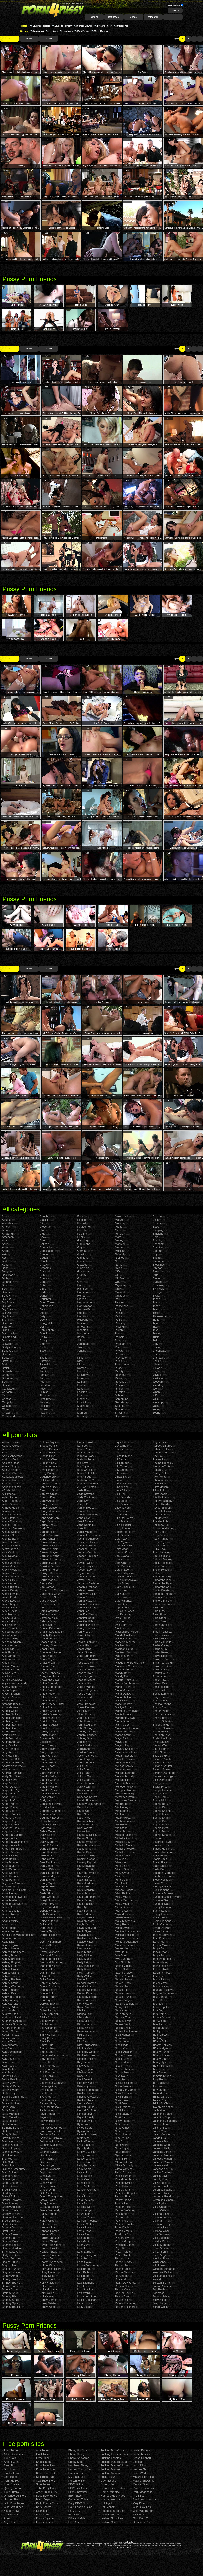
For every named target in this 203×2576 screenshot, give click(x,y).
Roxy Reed (159, 1545)
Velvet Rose (160, 2182)
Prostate (120, 1354)
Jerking (81, 1350)
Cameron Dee (48, 1487)
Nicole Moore (123, 2062)
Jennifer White (86, 1624)
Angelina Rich (10, 1838)
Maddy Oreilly (123, 1635)
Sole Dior (158, 1793)
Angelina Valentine (13, 1841)
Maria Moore (122, 1690)
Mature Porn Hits (143, 2476)
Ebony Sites (75, 2461)
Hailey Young (48, 2213)
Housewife (83, 1309)
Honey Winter (48, 2306)
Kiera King (83, 2027)
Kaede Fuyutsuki (87, 1800)
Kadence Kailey (87, 1797)
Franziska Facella (50, 2131)
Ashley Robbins (11, 1979)
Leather (82, 1385)
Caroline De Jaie (50, 1566)
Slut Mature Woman (145, 2499)
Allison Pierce (10, 1669)
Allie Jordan (9, 1659)
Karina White (85, 1841)
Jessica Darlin (86, 1662)
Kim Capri (83, 2041)
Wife (155, 1395)
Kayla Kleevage (87, 1927)
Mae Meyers (122, 1655)
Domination (47, 1330)
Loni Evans (122, 1555)
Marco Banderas (125, 1683)
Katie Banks (84, 1879)
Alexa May (8, 1566)
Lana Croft (83, 2179)
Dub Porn (10, 2469)
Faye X (44, 2117)
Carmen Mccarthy (51, 1559)
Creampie (46, 1268)
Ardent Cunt (11, 2461)
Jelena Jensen (86, 1590)
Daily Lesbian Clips (80, 2507)
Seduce (119, 1405)
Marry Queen (123, 1724)
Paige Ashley (123, 2172)
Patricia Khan (123, 2189)
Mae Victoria (122, 1659)
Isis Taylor (83, 1466)
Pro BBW (138, 2495)
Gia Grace (46, 2155)
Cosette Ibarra (48, 1807)
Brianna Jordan (11, 2248)
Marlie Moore (123, 1714)
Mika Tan (120, 1859)
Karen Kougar (85, 1824)
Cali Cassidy (47, 1480)
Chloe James (48, 1697)
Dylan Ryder (47, 2010)
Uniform (157, 1354)
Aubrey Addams (12, 2007)
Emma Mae (47, 2048)
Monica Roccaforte (126, 1931)
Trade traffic (128, 2542)
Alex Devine (9, 1555)
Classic (44, 1219)
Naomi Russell (124, 1976)
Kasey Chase (85, 1855)
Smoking (158, 1233)
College (44, 1244)
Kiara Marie (84, 2017)
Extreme (45, 1361)
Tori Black (159, 2082)
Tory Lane (53, 31)
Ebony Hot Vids (77, 2450)
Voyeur (157, 1374)
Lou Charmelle (124, 1576)
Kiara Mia (83, 2020)
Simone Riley (161, 1762)
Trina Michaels (162, 2093)
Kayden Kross (86, 1921)
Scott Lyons (160, 1676)
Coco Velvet (47, 1797)
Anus (5, 1247)
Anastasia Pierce (12, 1766)
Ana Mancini (9, 1755)
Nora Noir (121, 2144)
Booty (5, 1357)
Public (118, 1361)
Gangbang (83, 1244)
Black (5, 1330)
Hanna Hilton (48, 2227)
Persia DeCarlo (124, 2210)
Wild (155, 1399)
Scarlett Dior (160, 1669)
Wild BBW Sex (142, 2507)
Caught (6, 1402)
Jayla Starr (84, 1573)
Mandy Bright (123, 1673)
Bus (4, 1381)
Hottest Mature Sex (112, 2510)
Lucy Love (121, 1597)
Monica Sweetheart (127, 1938)
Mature (119, 1219)
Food (80, 1216)
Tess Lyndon (160, 2024)
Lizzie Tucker (123, 1524)
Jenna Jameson (87, 1604)
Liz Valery (121, 1511)
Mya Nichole (122, 1962)
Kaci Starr (83, 1793)
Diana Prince (47, 1972)
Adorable (7, 1223)
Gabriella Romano (51, 2141)
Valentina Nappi (162, 2117)
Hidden (81, 1299)
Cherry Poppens (50, 1673)
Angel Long (9, 1797)
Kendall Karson (86, 1983)
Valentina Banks (163, 2113)
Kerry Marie (84, 2003)
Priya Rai (120, 2248)
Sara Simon (160, 1614)
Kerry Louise (85, 2000)
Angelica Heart (11, 1831)
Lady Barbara (85, 2165)
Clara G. (45, 1769)
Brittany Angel (10, 2293)
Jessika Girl (84, 1697)
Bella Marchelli (11, 2113)
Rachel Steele (123, 2268)
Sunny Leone (161, 1914)
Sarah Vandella (162, 1642)
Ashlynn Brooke (11, 1996)
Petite (118, 1319)
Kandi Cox (83, 1810)
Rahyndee (121, 2275)
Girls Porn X (140, 2518)
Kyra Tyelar (84, 2148)
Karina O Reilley (87, 1834)
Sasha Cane (160, 1645)
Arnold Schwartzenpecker (18, 1934)
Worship (158, 1402)
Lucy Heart (121, 1590)
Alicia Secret (9, 1635)
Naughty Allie (123, 2014)
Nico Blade (121, 2045)
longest (133, 17)
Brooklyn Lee (48, 1462)
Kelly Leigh (84, 1962)
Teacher (157, 1302)
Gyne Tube (43, 2458)
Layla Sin (83, 2234)
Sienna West (160, 1745)
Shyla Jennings (162, 1738)
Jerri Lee (82, 1638)
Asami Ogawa (10, 1945)
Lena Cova (84, 2262)
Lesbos (137, 2461)
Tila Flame (159, 2069)
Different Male (77, 2518)
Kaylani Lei (38, 31)
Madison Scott (124, 1652)
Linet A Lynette (124, 1490)
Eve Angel (46, 2096)
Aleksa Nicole (10, 1531)
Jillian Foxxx (84, 1714)
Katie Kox (83, 1886)
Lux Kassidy (122, 1614)
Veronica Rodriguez (165, 2196)
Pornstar (120, 1337)
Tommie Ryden (162, 2076)
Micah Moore (123, 1831)
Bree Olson (9, 2224)
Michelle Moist (124, 1845)
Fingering (45, 1395)
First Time (46, 1399)
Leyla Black (122, 1445)
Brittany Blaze (10, 2296)
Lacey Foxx (84, 2155)
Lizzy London (123, 1528)
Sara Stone (159, 1617)
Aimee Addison (11, 1507)
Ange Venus (9, 1783)
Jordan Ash (84, 1748)
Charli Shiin (47, 1648)
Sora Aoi (158, 1838)
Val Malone (159, 2110)
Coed (43, 1240)
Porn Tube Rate (45, 2465)
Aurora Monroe (11, 2027)
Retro (118, 1378)
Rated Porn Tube (46, 2473)
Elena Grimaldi (49, 2014)
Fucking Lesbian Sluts (114, 2454)
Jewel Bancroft (86, 1704)
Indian (81, 1323)
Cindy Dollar (47, 1748)
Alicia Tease (9, 1638)
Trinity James (161, 2096)
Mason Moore (123, 1731)
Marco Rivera (123, 1686)
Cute (43, 1285)
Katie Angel (84, 1876)
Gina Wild (46, 2182)
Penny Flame (123, 2200)
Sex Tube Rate (45, 2476)
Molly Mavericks (125, 1921)
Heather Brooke (49, 2248)
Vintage (157, 1368)
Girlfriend (83, 1257)
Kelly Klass (84, 1958)
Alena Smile (9, 1542)
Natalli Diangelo (124, 2003)
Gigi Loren (46, 2172)
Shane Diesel (161, 1707)
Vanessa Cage (162, 2144)
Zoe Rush (159, 2289)
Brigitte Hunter (11, 2268)
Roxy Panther (161, 1538)
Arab (5, 1250)
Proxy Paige (122, 2251)
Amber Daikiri (10, 1714)
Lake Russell (85, 2175)
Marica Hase (122, 1700)
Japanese (83, 1343)
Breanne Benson (12, 2217)
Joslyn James (85, 1755)
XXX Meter (139, 2514)
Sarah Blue (159, 1621)
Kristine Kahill (85, 2100)
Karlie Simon (85, 1848)
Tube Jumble (12, 2492)
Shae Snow (160, 1700)
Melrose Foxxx (124, 1786)
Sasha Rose (160, 1652)
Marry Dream (123, 1721)
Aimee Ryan (9, 1511)
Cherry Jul (46, 1669)
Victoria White (161, 2231)
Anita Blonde (10, 1862)
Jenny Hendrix (86, 1628)
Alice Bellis (8, 1621)
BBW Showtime (78, 2492)
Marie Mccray (123, 1704)
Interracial (83, 1333)
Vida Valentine (161, 2237)
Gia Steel (45, 2162)
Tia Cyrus (158, 2031)
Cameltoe (8, 1388)
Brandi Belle (9, 2196)
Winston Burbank (163, 2268)
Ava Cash (8, 2048)
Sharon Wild (160, 1710)
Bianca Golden (11, 2144)
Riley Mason (160, 1487)
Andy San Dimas (12, 1776)
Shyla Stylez (160, 1741)
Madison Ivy (122, 1645)
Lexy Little (83, 2306)
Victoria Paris (161, 2220)
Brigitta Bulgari (11, 2262)
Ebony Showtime (78, 2458)
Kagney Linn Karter (89, 1803)
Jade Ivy (82, 1500)
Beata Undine (10, 2103)
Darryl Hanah (48, 1900)
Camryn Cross (48, 1493)
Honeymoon (84, 1306)
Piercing (120, 1323)
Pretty (118, 1347)
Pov (117, 1340)
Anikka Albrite (10, 1852)
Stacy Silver (160, 1862)
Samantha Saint (162, 1586)
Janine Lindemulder (89, 1535)
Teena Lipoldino (162, 2007)
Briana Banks (10, 2234)
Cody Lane (46, 1800)
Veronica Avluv (162, 2186)
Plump (119, 1330)
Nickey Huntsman (126, 2031)
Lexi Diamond (85, 2282)
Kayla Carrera (85, 1924)
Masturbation (123, 1216)
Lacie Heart (84, 2162)
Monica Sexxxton (125, 1934)
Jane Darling (85, 1524)
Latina (81, 1381)
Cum (43, 1275)
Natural (119, 1254)
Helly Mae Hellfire (50, 2268)
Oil (116, 1275)
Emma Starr (47, 2051)
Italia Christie (85, 1469)
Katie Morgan (85, 1890)
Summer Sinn (161, 1900)
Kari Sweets (84, 1828)
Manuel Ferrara (124, 1679)
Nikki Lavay (122, 2113)
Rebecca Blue (161, 1449)
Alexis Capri (9, 1590)
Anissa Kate (9, 1855)
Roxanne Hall (161, 1524)
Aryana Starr (10, 1938)
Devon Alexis (48, 1945)
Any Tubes (42, 2450)
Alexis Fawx (9, 1593)
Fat (42, 1378)
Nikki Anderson (124, 2093)
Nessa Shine (123, 2027)
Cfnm (5, 1409)
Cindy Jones (47, 1755)
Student (157, 1278)
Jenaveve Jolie (86, 1593)
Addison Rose (10, 1462)
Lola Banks (122, 1535)
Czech (43, 1288)
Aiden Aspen (10, 1500)
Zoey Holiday (161, 2296)
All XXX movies (13, 2454)
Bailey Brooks (10, 2079)
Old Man (120, 1278)
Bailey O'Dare (10, 2086)
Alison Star (8, 1648)
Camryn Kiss (47, 1497)
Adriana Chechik (12, 1473)
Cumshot (45, 1278)
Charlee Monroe (50, 1638)
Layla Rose (84, 2231)
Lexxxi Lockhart (87, 2299)
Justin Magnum (86, 1783)
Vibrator (157, 1364)
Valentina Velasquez (165, 2120)
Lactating (83, 1371)
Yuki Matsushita (162, 2275)
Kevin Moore (85, 2007)
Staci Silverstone (163, 1852)
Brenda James (11, 2227)
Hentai (81, 1295)
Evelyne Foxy (48, 2103)
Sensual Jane (161, 1686)
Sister (156, 1219)
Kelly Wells (84, 1976)
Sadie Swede (161, 1569)
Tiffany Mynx (160, 2048)
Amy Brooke (9, 1745)
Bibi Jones (8, 2155)
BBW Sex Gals (77, 2488)
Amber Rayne (10, 1724)
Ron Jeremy (160, 1518)
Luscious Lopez (124, 1611)
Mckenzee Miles (125, 1752)
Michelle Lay (122, 1841)
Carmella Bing (48, 1545)
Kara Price (83, 1817)
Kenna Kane (85, 1993)
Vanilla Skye (160, 2175)
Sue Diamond (161, 1890)
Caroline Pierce (49, 1569)
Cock (43, 1237)
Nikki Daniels (123, 2103)
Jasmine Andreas (88, 1538)
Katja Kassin (85, 1903)
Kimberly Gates (86, 2051)
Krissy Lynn (84, 2086)
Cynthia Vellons (49, 1824)
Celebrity (7, 1405)
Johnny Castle (86, 1731)
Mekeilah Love (124, 1759)
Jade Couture (85, 1497)
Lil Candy (121, 1459)
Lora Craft (121, 1562)
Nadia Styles (122, 1969)
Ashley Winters (11, 1986)
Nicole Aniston (124, 2051)
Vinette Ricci (160, 2241)
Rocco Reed (160, 1504)
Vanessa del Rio (163, 2169)
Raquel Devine (124, 2293)
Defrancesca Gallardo (53, 1917)
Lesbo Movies (141, 2454)
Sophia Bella (160, 1803)
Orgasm (120, 1285)
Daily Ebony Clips (47, 2503)
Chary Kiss (46, 1655)
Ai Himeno (8, 1493)
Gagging (82, 1240)
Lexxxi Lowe (85, 2303)
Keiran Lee (84, 1945)
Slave (156, 1226)
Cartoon (7, 1392)
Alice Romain (10, 1628)
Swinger (158, 1292)
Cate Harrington (49, 1611)
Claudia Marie (48, 1786)
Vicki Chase (160, 2206)
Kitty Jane (83, 2065)
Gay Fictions (108, 2480)
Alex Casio (8, 1552)
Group (81, 1278)
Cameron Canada (51, 1483)
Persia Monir (122, 2213)
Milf (117, 1230)
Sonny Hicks (160, 1800)
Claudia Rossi (48, 1790)
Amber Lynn (9, 1721)
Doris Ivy (45, 2000)
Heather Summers (51, 2255)
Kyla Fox (82, 2124)
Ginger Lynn (47, 2189)
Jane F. (81, 1528)
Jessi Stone (84, 1652)
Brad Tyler (8, 2193)
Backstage (8, 1275)
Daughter (45, 1299)
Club (42, 1233)
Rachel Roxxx (123, 2262)
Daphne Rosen (49, 1886)
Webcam (158, 1381)
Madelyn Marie (124, 1638)
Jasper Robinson (87, 1555)
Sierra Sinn (159, 1748)
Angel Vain (8, 1810)
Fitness (44, 1409)
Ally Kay (7, 1676)
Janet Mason (85, 1531)
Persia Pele (122, 2217)
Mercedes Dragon (126, 1793)
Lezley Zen (122, 1449)
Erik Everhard (48, 2072)
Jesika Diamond (87, 1642)
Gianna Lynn (47, 2165)
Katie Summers (86, 1896)
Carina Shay (47, 1524)
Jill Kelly (82, 1710)
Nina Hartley (122, 2124)
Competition (47, 1247)
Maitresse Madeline (127, 1666)
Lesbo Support (142, 2458)
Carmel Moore (48, 1542)
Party (118, 1309)
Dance (44, 1295)
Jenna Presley (86, 1607)
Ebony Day (43, 2514)
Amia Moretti (10, 1738)
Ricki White (159, 1476)
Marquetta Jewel (125, 1717)
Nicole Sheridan (125, 2069)
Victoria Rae (160, 2227)
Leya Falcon (122, 1442)
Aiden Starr (9, 1504)
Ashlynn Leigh (10, 2000)
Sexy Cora (159, 1697)
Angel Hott (8, 1793)
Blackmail (8, 1333)
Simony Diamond (163, 1772)
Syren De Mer (161, 1927)
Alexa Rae (8, 1573)
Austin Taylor (10, 2041)
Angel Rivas (9, 1807)
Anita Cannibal (11, 1869)
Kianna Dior (84, 2014)
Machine (82, 1405)
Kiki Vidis (83, 2038)
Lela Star (82, 2258)
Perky (118, 1316)
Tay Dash (158, 1976)
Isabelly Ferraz (86, 1459)
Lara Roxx (83, 2196)
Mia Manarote (123, 1821)
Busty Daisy (47, 1473)
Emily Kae (46, 2041)
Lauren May (84, 2217)
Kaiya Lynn (84, 1807)
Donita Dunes (48, 1986)
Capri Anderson (49, 1518)
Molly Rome (122, 1924)
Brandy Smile (10, 2210)
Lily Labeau (122, 1469)
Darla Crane (47, 1896)
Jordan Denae (86, 1752)
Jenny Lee (83, 1631)
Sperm (157, 1250)
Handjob (82, 1288)
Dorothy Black (48, 2003)
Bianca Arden (10, 2141)
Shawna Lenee (162, 1714)
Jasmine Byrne (86, 1545)
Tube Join (10, 2458)
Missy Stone (122, 1907)
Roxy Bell (158, 1531)
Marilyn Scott (123, 1707)
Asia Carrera (10, 2003)
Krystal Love (85, 2113)
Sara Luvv (159, 1611)
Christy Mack (48, 1735)
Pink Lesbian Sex (143, 2488)
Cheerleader (9, 1416)
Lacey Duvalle (86, 2151)
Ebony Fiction (44, 2522)
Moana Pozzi (123, 1917)
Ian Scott (82, 1445)
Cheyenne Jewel (50, 1679)
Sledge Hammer (163, 1790)
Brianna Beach (11, 2241)
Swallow (158, 1285)
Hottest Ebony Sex (79, 2469)
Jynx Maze (84, 1786)
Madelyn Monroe (125, 1642)
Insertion (82, 1330)
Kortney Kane (85, 2082)
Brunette (7, 1371)
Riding (119, 1385)
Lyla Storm (121, 1624)
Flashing (45, 1412)
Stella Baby (160, 1869)
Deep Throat (47, 1302)
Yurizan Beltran (162, 2282)
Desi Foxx (46, 1938)
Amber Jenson (11, 1717)
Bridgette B (9, 2255)
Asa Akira (8, 1941)
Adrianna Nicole (12, 1487)
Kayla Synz (84, 1931)
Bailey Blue (9, 2076)
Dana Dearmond (50, 1848)
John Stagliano (86, 1724)
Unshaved (159, 1357)
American (8, 1237)
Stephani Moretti (163, 1872)
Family (44, 1371)
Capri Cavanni (48, 1521)
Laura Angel (84, 2210)
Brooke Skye (47, 1456)
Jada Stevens (85, 1493)
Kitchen (82, 1364)
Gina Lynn (46, 2175)
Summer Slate (161, 1903)
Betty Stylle (9, 2134)
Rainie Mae (122, 2279)
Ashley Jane (9, 1976)
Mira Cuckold (123, 1883)
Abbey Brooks (10, 1449)
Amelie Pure (9, 1731)
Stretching (159, 1271)
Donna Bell (46, 1989)
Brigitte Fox (9, 2265)
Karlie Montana (86, 1845)
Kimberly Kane (86, 2055)
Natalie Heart (123, 1993)
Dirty (42, 1316)
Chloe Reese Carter (52, 1704)
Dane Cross (47, 1859)
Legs (80, 1388)
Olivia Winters (123, 2169)
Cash (5, 1395)
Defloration (46, 1306)
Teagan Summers (163, 1993)
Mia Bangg (121, 1803)
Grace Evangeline (51, 2196)
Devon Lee (46, 1948)
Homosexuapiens (111, 2499)
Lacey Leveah (86, 2158)
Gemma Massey (50, 2144)
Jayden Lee (84, 1569)
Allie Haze (8, 1652)
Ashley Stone (10, 1983)
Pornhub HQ (11, 2480)
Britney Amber (10, 2275)
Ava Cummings (11, 2051)
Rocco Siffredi (161, 1507)
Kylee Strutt (84, 2127)
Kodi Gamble (85, 2079)
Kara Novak (84, 1814)
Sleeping (158, 1230)
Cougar (44, 1257)
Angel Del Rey (11, 1790)
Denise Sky (47, 1931)
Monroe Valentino (126, 1948)
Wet (155, 1388)
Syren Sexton (161, 1931)
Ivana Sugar (84, 1476)
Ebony (43, 1340)
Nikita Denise (123, 2086)
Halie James (47, 2224)
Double (44, 1333)
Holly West (46, 2296)
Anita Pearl (9, 1879)
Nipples (119, 1257)
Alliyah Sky (9, 1673)
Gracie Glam (47, 2200)
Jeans (81, 1347)
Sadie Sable (160, 1566)
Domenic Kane (49, 1983)
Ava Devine (9, 2058)
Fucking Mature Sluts (114, 2461)
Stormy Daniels (162, 1886)
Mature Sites (140, 2484)
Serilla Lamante (162, 1693)
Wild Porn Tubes (14, 2503)
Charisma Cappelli (51, 1631)
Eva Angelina (48, 2086)
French (81, 1230)
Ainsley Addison (12, 1514)
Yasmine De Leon (164, 2272)
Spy (155, 1254)
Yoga (156, 1409)
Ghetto (81, 1254)
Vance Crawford (162, 2134)
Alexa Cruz (9, 1559)
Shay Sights (160, 1717)
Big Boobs (8, 1302)
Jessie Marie (85, 1686)
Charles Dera (48, 1642)
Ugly (155, 1343)
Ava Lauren (9, 2062)
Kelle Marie (84, 1952)
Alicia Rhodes (10, 1631)
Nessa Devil (122, 2024)
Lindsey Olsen (124, 1483)
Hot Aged (106, 2503)
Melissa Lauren (124, 1772)
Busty (5, 1385)
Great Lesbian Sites (113, 2488)
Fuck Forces (11, 2450)
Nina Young (122, 2138)
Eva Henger (47, 2089)
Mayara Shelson (125, 1748)
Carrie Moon (47, 1580)
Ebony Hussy (76, 2454)
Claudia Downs (49, 1783)
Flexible (44, 1416)
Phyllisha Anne (124, 2234)
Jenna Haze (84, 1600)
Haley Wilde (47, 2220)
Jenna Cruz (84, 1597)
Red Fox (158, 1456)
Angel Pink (8, 1803)
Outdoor (120, 1295)
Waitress (158, 1378)
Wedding (158, 1385)
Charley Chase (49, 1645)
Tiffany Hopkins (162, 2045)
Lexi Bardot (84, 2268)
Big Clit (6, 1306)
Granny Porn (108, 2484)
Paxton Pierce (123, 2196)
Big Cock (7, 1309)
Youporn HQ (11, 2510)
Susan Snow (160, 1917)
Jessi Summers (86, 1655)
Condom (45, 1254)
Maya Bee (121, 1741)
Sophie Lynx (160, 1828)
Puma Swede (123, 2255)
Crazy (43, 1264)
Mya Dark (121, 1952)
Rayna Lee (159, 1442)
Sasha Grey (160, 1648)
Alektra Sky (9, 1538)
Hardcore (83, 1292)
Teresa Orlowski (162, 2017)
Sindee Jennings (163, 1776)
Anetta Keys (9, 1779)
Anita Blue (8, 1865)
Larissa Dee (84, 2206)
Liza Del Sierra (124, 1518)
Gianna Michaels (50, 2169)
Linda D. (120, 1480)
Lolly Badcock (123, 1545)
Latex (80, 1378)
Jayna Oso (84, 1580)
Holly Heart (46, 2286)
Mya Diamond (123, 1955)
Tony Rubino (160, 2079)
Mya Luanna (122, 1958)
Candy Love (47, 1504)
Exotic (43, 1357)
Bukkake (7, 1378)
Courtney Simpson (51, 1814)
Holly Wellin (47, 2293)
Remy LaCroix (161, 1466)
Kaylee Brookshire (88, 1938)
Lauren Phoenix (87, 2220)
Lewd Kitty (139, 2465)
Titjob (156, 1323)
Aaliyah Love (10, 1442)
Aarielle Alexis (10, 1445)
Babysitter (8, 1271)
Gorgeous (83, 1271)
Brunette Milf (122, 26)
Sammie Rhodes (163, 1593)
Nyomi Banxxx (124, 2155)
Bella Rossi (9, 2120)
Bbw (4, 1285)
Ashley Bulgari (11, 1962)
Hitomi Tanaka (48, 2279)
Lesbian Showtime (112, 2518)
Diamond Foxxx (49, 1958)
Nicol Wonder (123, 2048)
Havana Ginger (49, 2241)
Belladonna (9, 2124)
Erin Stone (46, 2079)
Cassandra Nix (49, 1597)
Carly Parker (47, 1538)
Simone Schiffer (162, 1766)
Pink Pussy (122, 2237)
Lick (79, 1395)
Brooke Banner (49, 1449)
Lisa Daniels (122, 1497)
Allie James (9, 1655)
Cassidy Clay (48, 1600)
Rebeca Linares (162, 1445)
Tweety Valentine (163, 2107)
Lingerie (82, 1399)
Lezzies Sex (140, 2469)
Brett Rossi (9, 2231)
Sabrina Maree (162, 1559)
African (6, 1226)
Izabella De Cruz (87, 1480)
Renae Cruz (160, 1469)
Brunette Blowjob (84, 26)
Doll (42, 1326)
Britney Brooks (11, 2279)
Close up (45, 1226)
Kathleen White (86, 1872)
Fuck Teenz (108, 2476)
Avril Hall (7, 2069)
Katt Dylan (83, 1907)
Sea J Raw (159, 1679)
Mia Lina (120, 1814)
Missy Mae (121, 1896)
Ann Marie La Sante (14, 1890)
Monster (120, 1244)
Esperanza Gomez (51, 2082)
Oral (117, 1281)
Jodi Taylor (84, 1717)
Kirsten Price (85, 2058)
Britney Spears (11, 2282)
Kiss (80, 1361)
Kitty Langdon (85, 2069)
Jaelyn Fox (84, 1504)
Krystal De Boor (87, 2110)
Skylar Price (160, 1786)
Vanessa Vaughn (163, 2158)
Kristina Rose (85, 2093)
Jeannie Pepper (87, 1586)
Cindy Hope (47, 1752)
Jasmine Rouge (87, 1549)
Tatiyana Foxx (161, 1972)
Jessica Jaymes (87, 1669)
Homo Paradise (110, 2492)
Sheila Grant (160, 1731)
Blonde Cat (9, 2175)
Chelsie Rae (47, 1666)
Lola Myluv (121, 1542)
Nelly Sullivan (123, 2020)
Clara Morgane (49, 1772)
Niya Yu (119, 2141)
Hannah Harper (49, 2231)
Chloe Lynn (47, 1700)
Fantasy (44, 1374)
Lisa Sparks (122, 1504)
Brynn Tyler (47, 1469)
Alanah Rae (9, 1524)
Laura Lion (83, 2213)
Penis (118, 1312)
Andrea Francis (11, 1772)
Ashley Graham (11, 1972)
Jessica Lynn (85, 1676)
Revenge (120, 1381)
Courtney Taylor (49, 1817)
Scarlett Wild (160, 1673)
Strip (155, 1275)
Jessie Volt (84, 1693)
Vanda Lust (159, 2138)
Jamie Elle (83, 1511)
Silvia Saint (159, 1752)
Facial (43, 1368)
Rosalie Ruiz (160, 1521)
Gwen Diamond (49, 2210)
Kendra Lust (84, 1986)
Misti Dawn (122, 1910)
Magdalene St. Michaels (130, 1662)
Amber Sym (9, 1728)
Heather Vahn (48, 2258)
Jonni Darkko (85, 1745)
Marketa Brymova (126, 1710)
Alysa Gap (8, 1690)
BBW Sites (75, 2495)
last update (114, 17)
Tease (156, 1306)
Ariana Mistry (10, 1921)
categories (153, 17)
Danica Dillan (48, 1869)
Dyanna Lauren (49, 2007)
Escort (43, 1350)
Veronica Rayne (162, 2189)
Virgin (156, 1371)
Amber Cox (9, 1710)
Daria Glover (47, 1893)
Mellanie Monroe (125, 1783)
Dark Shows (43, 2507)
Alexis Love (9, 1600)
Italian (81, 1337)
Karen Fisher (85, 1821)
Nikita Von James (125, 2089)
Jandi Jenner (85, 1521)
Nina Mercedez (124, 2134)
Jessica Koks (85, 1673)
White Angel (160, 2262)
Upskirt (157, 1361)
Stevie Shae (160, 1883)
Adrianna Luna (11, 1483)
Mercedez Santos (126, 1800)
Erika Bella (46, 2076)
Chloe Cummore (50, 1686)
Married (82, 1412)
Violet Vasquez (162, 2248)
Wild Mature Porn (143, 2510)
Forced (81, 1223)
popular (94, 17)
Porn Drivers (11, 2484)
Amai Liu (7, 1700)
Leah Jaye (83, 2244)
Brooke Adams (49, 1445)
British (6, 1368)
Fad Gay (73, 2522)
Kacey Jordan (85, 1790)
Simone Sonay (162, 1769)
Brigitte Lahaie (11, 2272)
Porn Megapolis (142, 2492)
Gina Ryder (47, 2179)
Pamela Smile (123, 2182)
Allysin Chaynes (12, 1679)
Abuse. (129, 2547)
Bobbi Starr (9, 2186)
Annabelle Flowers (13, 1896)
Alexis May (8, 1604)
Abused (6, 1219)
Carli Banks (47, 1531)
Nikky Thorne (123, 2120)
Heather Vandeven (51, 2262)
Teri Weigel (159, 2020)
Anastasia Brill (11, 1759)
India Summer (86, 1452)
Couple (44, 1261)
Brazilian (7, 1361)
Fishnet (44, 1402)
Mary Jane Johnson (127, 1728)
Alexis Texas (9, 1611)
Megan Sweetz (124, 1755)
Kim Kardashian (87, 2045)
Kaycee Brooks (86, 1917)
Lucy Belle (121, 1583)
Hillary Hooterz (49, 2272)
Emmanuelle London (52, 2055)
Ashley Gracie (10, 1969)
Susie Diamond (162, 1921)
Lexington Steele (87, 2296)
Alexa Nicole (10, 1569)
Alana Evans (10, 1521)
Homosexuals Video (113, 2495)
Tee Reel (158, 2003)
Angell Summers (12, 1848)
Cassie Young (48, 1607)
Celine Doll (46, 1624)
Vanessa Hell (161, 2148)
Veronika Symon (163, 2200)
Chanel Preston (49, 1628)
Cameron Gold (49, 1490)
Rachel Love (122, 2258)
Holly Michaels (49, 2289)
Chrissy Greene (49, 1710)
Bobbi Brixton (10, 2182)
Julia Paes (83, 1772)
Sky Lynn (158, 1783)
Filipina (44, 1392)
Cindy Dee (46, 1745)
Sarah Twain (160, 1638)
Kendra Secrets (86, 1989)
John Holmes (85, 1721)
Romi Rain (159, 1514)
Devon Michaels (49, 1952)
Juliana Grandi (86, 1776)
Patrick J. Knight (125, 2193)
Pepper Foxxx (123, 2206)
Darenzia (45, 1890)
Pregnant (120, 1343)
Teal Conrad (160, 1996)
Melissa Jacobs (124, 1769)
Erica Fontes (47, 2065)
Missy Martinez (101, 31)
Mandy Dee (122, 1676)
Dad (42, 1292)
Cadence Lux (48, 1476)
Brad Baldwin (10, 2189)
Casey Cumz (47, 1583)
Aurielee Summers (13, 2024)
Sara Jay (158, 1607)
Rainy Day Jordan (126, 2282)
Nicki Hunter (122, 2034)
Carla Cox (46, 1528)
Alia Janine (9, 1614)
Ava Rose (8, 2065)
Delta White (47, 1924)
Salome (157, 1573)
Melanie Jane (123, 1762)
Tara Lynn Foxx (162, 1958)
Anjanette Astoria (12, 1883)
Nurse (118, 1264)
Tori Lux (157, 2086)
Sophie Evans (161, 1824)
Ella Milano (46, 2024)
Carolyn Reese (49, 1573)
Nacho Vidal (122, 1965)
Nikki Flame (122, 2110)
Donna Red (47, 1996)
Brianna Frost (10, 2244)
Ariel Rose (8, 1927)
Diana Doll (46, 1969)
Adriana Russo (11, 1480)
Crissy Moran (48, 1821)
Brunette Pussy (104, 26)
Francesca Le (48, 2124)
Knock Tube (43, 2461)
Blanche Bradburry (13, 2169)
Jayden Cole (85, 1562)
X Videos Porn (142, 2522)
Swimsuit (158, 1288)
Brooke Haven (48, 1452)
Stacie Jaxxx (160, 1859)
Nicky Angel (122, 2041)
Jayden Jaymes (87, 1566)
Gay (79, 1247)
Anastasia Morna (12, 1762)
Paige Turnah (123, 2175)
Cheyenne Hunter (50, 1676)
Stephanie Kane (162, 1876)
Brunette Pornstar (63, 26)
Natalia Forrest (124, 1979)
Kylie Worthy (85, 2141)
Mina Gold (121, 1879)
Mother (119, 1247)
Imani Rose (84, 1449)
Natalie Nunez (123, 1996)
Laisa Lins (83, 2172)
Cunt (43, 1281)
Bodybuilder (9, 1347)
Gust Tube (42, 2454)
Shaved (119, 1409)
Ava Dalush (9, 2055)
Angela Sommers (12, 1814)
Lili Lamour (122, 1462)
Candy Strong (48, 1514)
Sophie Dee (160, 1821)
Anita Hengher (11, 1876)
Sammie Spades (163, 1597)
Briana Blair (9, 2237)
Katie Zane (84, 1900)
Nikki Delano (122, 2107)
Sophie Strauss (162, 1834)
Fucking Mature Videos (115, 2465)
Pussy (118, 1368)
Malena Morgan (124, 1669)
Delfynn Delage (49, 1921)
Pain (117, 1299)
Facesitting (46, 1364)
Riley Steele (160, 1493)
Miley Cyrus (122, 1872)
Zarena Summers (163, 2286)
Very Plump (140, 2503)
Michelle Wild (123, 1855)
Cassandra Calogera (52, 1590)
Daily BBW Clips (78, 2503)
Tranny (157, 1333)
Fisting (44, 1405)
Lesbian (82, 1392)
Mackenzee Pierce (126, 1631)
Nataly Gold (122, 2007)
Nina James (122, 2127)
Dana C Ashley (49, 1845)
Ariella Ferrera (11, 1931)
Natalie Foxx (122, 1989)
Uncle (156, 1347)
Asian (5, 1254)
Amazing (7, 1233)
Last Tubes (10, 2476)
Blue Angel (8, 2179)
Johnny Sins (84, 1738)
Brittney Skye (48, 1442)
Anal (5, 1240)
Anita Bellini (9, 1859)
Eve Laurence (48, 2100)
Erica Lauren (47, 2069)
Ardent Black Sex (46, 2492)
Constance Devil (50, 1803)
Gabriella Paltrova (51, 2138)
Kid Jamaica (84, 2024)
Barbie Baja (9, 2093)
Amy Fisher (9, 1748)
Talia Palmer (160, 1938)
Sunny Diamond (162, 1907)
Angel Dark (9, 1786)
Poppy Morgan (124, 2241)
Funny (81, 1237)
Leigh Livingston (87, 2255)
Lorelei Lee (122, 1569)
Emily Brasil (47, 2038)
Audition (7, 1261)
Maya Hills (121, 1745)
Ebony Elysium (45, 2518)
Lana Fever (84, 2182)
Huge (80, 1312)
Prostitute (121, 1357)
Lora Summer (123, 1566)
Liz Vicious (121, 1514)
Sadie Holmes (161, 1562)
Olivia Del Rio (123, 2162)
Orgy (118, 1288)
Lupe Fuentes (123, 1607)
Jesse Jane (84, 1648)
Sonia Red (159, 1797)
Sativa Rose (160, 1655)
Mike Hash (121, 1862)
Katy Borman (85, 1910)
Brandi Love (9, 2203)
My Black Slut (76, 2476)
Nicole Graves (123, 2055)
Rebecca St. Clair (163, 1452)
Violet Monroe (161, 2244)
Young (156, 1412)
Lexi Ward (83, 2293)
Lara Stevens (85, 2200)
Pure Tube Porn (45, 2469)
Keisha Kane (85, 1948)
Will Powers (160, 2265)
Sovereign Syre (162, 1841)
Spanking (158, 1247)
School (119, 1395)
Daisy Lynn (46, 1838)
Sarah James (161, 1624)
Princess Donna (125, 2244)
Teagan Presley (162, 1989)
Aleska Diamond (12, 1545)
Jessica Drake (86, 1666)
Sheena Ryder (161, 1724)
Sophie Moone (162, 1831)
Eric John (45, 2062)
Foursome (83, 1226)
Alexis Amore (10, 1583)
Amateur (7, 1230)
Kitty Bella (83, 2062)
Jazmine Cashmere (89, 1583)
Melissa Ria (122, 1779)
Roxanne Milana (163, 1528)
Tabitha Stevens (162, 1934)
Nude (118, 1261)
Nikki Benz (68, 31)
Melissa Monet (124, 1776)
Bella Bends (9, 2110)
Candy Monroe (49, 1511)
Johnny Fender (86, 1735)
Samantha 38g (162, 1576)
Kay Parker (84, 1914)
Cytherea (45, 1828)
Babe (5, 1268)
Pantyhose (121, 1306)
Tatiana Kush (161, 1969)
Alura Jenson (10, 1686)
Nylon (118, 1268)
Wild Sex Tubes (13, 2507)
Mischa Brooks (124, 1890)
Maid (80, 1409)
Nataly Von (121, 2010)
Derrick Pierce (48, 1934)
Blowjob (7, 1343)
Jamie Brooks (85, 1507)
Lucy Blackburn (124, 1586)
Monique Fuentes (125, 1945)
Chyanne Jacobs (50, 1738)
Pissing (119, 1326)
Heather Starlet (49, 2251)
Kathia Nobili (85, 1869)
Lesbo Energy (141, 2450)
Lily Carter (121, 1466)
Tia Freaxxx (160, 2034)
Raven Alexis (123, 2296)
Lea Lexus (83, 2237)
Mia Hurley (121, 1807)
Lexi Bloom (84, 2275)
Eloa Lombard (48, 2031)
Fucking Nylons (110, 2473)
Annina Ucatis (10, 1910)
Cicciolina (46, 1741)
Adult (7, 2518)
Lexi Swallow (85, 2289)
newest (29, 39)
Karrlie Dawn (85, 1852)
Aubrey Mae (9, 2010)
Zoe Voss (158, 2293)
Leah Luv (83, 2248)
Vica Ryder (159, 2203)
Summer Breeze (163, 1893)
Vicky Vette (159, 2210)
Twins (156, 1340)
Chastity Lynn (48, 1662)
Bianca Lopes (10, 2148)
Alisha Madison (11, 1642)
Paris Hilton (122, 2186)
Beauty (6, 1295)
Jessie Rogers (86, 1690)
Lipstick (82, 1402)
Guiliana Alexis (49, 2206)
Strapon (157, 1268)
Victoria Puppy (161, 2224)
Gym (80, 1281)
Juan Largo (84, 1759)
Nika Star (120, 2079)
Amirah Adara (10, 1741)
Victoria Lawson (162, 2217)
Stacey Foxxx (161, 1845)
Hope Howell (85, 1442)
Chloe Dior (46, 1690)
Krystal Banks (85, 2107)
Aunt (5, 1264)
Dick (42, 1309)
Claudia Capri (48, 1779)
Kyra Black (84, 2144)
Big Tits (6, 1316)
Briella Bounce (11, 2258)
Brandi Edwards (12, 2200)
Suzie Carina (160, 1924)
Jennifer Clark (85, 1614)
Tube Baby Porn (46, 2488)
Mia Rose (121, 1824)
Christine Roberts (50, 1728)
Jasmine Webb (86, 1552)
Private (119, 1350)
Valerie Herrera (162, 2124)
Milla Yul (120, 1876)
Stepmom (159, 1261)
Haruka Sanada (49, 2237)
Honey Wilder (48, 2303)
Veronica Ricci (161, 2193)
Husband (82, 1319)
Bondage (7, 1350)
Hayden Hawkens (50, 2244)
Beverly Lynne (10, 2138)
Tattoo (156, 1299)
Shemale (120, 1416)
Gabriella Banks (49, 2134)
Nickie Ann (121, 2038)
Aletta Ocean (10, 1549)
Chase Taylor (48, 1659)
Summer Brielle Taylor (166, 1896)
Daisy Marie (47, 1841)
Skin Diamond (161, 1779)
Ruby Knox (159, 1549)
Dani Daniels (83, 31)
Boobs (6, 1354)
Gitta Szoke (47, 2193)
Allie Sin (7, 1662)
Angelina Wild (10, 1845)
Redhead (120, 1374)
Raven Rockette (125, 2303)
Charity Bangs (48, 1635)
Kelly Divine (84, 1955)
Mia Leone (121, 1810)
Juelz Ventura (85, 1762)
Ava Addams (10, 2045)
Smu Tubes (43, 2484)
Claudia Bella (48, 1776)
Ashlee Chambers (13, 1952)
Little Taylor (122, 1507)
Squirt (156, 1257)
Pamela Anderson (126, 2179)
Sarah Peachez (162, 1631)
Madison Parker (124, 1648)
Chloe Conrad (48, 1683)
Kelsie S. (82, 1979)
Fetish (43, 1388)
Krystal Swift (85, 2120)
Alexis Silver (9, 1607)
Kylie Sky (83, 2138)
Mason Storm (123, 1735)
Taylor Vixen (160, 1983)
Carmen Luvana (49, 1555)
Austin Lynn (9, 2038)
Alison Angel (9, 1645)
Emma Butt (46, 2045)
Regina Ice (159, 1459)
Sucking (157, 1281)
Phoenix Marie (124, 2231)
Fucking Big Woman (113, 2450)
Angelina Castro (12, 1834)
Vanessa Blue (161, 2141)
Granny (81, 1275)
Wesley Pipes (161, 2258)
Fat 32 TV (74, 2510)
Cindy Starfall (48, 1759)
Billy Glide (8, 2162)
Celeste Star (47, 1621)
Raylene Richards (126, 2306)
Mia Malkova (122, 1817)
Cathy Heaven (48, 1614)
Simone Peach (162, 1759)
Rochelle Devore (163, 1511)
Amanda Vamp (11, 1707)
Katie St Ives (85, 1893)
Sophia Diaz (160, 1807)
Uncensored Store (15, 2495)
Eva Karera (47, 2093)
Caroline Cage (48, 1562)
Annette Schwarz (12, 1903)
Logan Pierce (123, 1531)
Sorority (157, 1240)
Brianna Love (10, 2251)
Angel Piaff (8, 1800)
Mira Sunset (122, 1886)
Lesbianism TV (110, 2514)
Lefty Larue (84, 2251)
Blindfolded (9, 1337)
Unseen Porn (12, 2499)
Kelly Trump (84, 1972)
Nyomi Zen (121, 2158)
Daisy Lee (46, 1834)
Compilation (47, 1250)
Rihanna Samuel (163, 1480)
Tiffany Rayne (161, 2051)
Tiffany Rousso (162, 2055)
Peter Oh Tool (123, 2224)
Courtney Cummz (50, 1810)
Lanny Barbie (85, 2193)
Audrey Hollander (12, 2017)
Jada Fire (83, 1490)
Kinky (80, 1357)
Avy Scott (8, 2072)
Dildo (43, 1312)
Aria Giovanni (10, 1917)
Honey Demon (48, 2299)
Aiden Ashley (10, 1497)
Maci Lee (120, 1628)
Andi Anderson (11, 1769)
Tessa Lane (160, 2027)
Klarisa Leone (85, 2072)
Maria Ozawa (123, 1693)
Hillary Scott (47, 2275)
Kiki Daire (83, 2034)
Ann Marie (8, 1886)
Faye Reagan (48, 2113)
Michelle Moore (124, 1848)
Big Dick (7, 1312)
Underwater (160, 1350)
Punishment (122, 1364)
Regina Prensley (163, 1462)
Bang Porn (10, 2465)
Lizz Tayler (121, 1521)
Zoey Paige (160, 2303)
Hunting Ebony (77, 2473)
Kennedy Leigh (86, 1996)
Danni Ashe (47, 1879)
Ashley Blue (9, 1955)
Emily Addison (48, 2034)
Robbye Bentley (162, 1500)
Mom (118, 1237)
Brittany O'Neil (11, 2299)
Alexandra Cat (11, 1576)
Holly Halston (48, 2282)
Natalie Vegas (123, 2000)
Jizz (79, 1354)
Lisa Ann (120, 1493)
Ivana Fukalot (85, 1473)
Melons (119, 1223)
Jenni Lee (83, 1611)
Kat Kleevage (85, 1865)
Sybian (157, 1295)
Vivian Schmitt (161, 2251)
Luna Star (121, 1604)
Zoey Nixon (160, 2299)
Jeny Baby (83, 1635)
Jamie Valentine (87, 1514)
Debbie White (48, 1910)
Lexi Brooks (84, 2279)
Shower (157, 1216)
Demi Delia (46, 1927)
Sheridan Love (162, 1735)
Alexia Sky (8, 1580)
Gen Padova (47, 2148)
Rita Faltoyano (162, 1497)
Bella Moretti (9, 2117)
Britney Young (10, 2289)
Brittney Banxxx (11, 2306)
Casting (6, 1399)
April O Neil (9, 1914)
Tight (156, 1319)
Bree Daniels (10, 2220)
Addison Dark (10, 1459)
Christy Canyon (49, 1731)
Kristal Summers (87, 2089)
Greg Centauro (49, 2203)
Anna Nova (9, 1893)
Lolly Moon (121, 1549)
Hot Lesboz (108, 2507)
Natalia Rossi (123, 1983)
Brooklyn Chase (49, 1459)
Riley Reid (159, 1490)
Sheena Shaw (161, 1728)
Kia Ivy (81, 2010)
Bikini (5, 1319)
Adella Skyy (9, 1466)
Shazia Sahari (161, 1721)
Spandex (158, 1244)
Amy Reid (8, 1752)
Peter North (122, 2220)
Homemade (84, 1302)
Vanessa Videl (161, 2165)
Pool (117, 1333)
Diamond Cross (49, 1955)
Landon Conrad (86, 2189)
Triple (156, 1337)
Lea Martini (84, 2241)
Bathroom (8, 1281)
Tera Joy (158, 2010)
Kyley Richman (86, 2134)
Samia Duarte (161, 1590)
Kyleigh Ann (84, 2131)
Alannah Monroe (12, 1528)
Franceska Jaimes (51, 2127)
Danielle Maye (48, 1876)
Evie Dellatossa (49, 2107)
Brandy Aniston (11, 2206)
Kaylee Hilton (85, 1941)
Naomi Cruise (123, 1972)
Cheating (7, 1412)
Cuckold (45, 1271)
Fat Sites (73, 2514)
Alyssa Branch (11, 1693)
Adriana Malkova (12, 1476)
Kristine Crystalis (87, 2096)
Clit (42, 1223)
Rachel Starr (122, 2265)
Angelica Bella (11, 1824)
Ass (4, 1257)
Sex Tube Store (45, 2480)
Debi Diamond (48, 1914)
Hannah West (48, 2234)
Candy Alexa (47, 1500)
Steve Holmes (161, 1879)
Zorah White (160, 2306)
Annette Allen (10, 1900)
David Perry (47, 1903)
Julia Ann (83, 1766)
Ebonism (41, 2510)
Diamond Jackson (51, 1962)
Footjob (82, 1219)
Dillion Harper (48, 1976)
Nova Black (122, 2151)
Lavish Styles (85, 2224)
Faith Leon (46, 2110)
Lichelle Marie (123, 1456)
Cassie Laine (48, 1604)
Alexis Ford (9, 1597)
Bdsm (5, 1288)
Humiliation (84, 1316)
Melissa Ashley (124, 1766)
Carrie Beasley (49, 1576)
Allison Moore (10, 1666)
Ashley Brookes (11, 1958)
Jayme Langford (87, 1576)
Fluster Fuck (11, 2473)
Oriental (120, 1292)
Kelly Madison (86, 1965)
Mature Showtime (143, 2480)
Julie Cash (83, 1779)
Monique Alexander (127, 1941)
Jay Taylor (83, 1559)
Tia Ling (157, 2038)
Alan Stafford (10, 1518)
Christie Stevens (50, 1714)
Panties (119, 1302)
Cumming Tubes (78, 2499)
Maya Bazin (122, 1738)
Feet (42, 1381)
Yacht (156, 1405)
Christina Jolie (48, 1717)
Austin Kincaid (11, 2034)
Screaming (121, 1399)
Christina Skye (49, 1721)
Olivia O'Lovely (124, 2165)
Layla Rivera (85, 2227)
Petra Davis (122, 2227)
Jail (79, 1340)
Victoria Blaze (161, 2213)
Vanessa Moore (162, 2155)
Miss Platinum (123, 1893)
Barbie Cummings (13, 2096)
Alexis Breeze (10, 1586)
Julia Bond (83, 1769)
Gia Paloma (47, 2158)
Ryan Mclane (161, 1552)
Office (118, 1271)
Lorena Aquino (124, 1573)
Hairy (80, 1285)
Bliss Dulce (9, 2172)
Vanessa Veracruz (164, 2162)
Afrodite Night (10, 1490)
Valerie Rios (160, 2127)
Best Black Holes (46, 2495)
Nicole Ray (121, 2065)
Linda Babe (122, 1476)
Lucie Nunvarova (125, 1580)
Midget (119, 1226)
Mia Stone (121, 1828)
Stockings (159, 1264)
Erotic (43, 1347)
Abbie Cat (8, 1452)
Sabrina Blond (161, 1555)
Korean (81, 1368)
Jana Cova (84, 1518)
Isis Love (82, 1462)
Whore (157, 1392)
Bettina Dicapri (11, 2131)
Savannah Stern (163, 1666)
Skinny (157, 1223)
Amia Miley (9, 1735)
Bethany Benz (10, 2127)
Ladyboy (82, 1374)
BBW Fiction (76, 2484)
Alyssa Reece (10, 1697)
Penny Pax (121, 2203)
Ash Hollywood (11, 1948)
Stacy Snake (160, 1865)
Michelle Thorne (125, 1852)
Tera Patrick (160, 2014)
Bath (5, 1278)
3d (3, 1216)
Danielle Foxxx (49, 1872)
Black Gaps (43, 2499)
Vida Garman (161, 2234)
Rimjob (119, 1388)
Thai (155, 1312)
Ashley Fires (9, 1965)
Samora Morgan (163, 1600)
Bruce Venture (48, 1466)
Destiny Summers (51, 1941)
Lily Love (120, 1473)
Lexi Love (83, 2286)
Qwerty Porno (12, 2488)
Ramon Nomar (124, 2286)
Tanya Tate (159, 1955)
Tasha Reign (160, 1965)
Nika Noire (121, 2076)
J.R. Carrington (86, 1487)
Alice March (9, 1624)
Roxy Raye (159, 1542)
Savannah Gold (162, 1662)
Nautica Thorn (123, 2017)
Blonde (6, 1340)
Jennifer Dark (85, 1617)
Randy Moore (123, 2289)
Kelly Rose (84, 1969)
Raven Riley (122, 2299)
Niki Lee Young (124, 2082)
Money (119, 1240)
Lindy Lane (122, 1487)
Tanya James (161, 1948)
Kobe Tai (82, 2076)
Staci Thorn (160, 1855)
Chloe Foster (47, 1693)
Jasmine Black (86, 1542)
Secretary (121, 1402)
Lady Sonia (84, 2169)
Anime (6, 1244)
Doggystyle (46, 1323)
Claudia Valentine (50, 1793)
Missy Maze (122, 1903)
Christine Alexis (49, 1724)
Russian (120, 1392)
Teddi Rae (159, 2000)
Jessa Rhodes (86, 1645)
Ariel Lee (7, 1924)
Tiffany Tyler (160, 2062)
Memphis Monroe (125, 1790)
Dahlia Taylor (48, 1831)
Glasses (82, 1264)
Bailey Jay (8, 2082)
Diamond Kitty (48, 1965)
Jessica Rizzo (85, 1683)
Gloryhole (83, 1268)
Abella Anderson (12, 1456)
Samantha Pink (162, 1580)
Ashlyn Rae (9, 1993)
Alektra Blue (9, 1535)
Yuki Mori (158, 2279)
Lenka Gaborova (87, 2265)
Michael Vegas (124, 1834)
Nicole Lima (122, 2058)
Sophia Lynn (160, 1817)
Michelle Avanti (124, 1838)
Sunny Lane (160, 1910)
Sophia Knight (161, 1810)
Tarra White (160, 1962)
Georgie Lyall (48, 2151)
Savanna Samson (164, 1659)
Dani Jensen (47, 1865)
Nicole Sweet (123, 2072)
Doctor (44, 1319)
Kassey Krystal (86, 1862)
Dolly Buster (47, 1979)
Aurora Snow (10, 2031)
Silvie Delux (160, 1755)
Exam (43, 1354)
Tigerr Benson (161, 2065)
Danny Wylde (48, 1883)
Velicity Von (160, 2179)
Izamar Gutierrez (87, 1483)
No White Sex (76, 2480)
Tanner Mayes (161, 1945)
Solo (155, 1237)
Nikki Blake (122, 2100)
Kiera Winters (85, 2031)
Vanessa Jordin (162, 2151)
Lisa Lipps (121, 1500)
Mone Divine (122, 1927)
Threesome (160, 1316)
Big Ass (6, 1299)
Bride (5, 1364)
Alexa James (10, 1562)
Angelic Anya (10, 1817)
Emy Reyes (47, 2058)
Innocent (82, 1326)
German (82, 1250)
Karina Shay (84, 1838)
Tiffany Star (160, 2058)
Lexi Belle (83, 2272)
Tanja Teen (159, 1941)
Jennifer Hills (85, 1621)
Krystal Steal (85, 2117)
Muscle (119, 1250)
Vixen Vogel (160, 2255)
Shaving (120, 1412)
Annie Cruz (9, 1907)
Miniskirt (120, 1233)
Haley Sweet (47, 2217)
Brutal (5, 1374)
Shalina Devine (162, 1704)
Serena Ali (159, 1690)
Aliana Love (9, 1617)
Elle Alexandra (48, 2027)
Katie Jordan (85, 1883)
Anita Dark (8, 1872)
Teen (156, 1309)
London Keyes (124, 1552)
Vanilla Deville (161, 2172)
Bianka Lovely (10, 2151)
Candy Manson (49, 1507)
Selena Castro (161, 1683)
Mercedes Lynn (124, 1797)
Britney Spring (10, 2286)
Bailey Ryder (10, 2089)
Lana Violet (84, 2186)
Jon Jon (82, 1741)
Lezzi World (140, 2473)
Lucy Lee (120, 1593)
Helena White (48, 2265)
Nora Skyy (121, 2148)
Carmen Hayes (49, 1552)
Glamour (82, 1261)
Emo (42, 1343)
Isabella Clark (85, 1456)
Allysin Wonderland (14, 1683)
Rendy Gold (160, 1473)
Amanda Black (11, 1704)
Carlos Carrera (49, 1535)
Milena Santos (124, 1869)
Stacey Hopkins (162, 1848)
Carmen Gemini (49, 1549)
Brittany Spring (11, 2303)
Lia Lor (119, 1452)
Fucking (82, 1233)
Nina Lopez (122, 2131)
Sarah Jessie (161, 1628)
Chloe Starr (47, 1707)
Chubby (44, 1216)
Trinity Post (159, 2100)
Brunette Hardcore (41, 26)
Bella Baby (8, 2107)
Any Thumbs (11, 2522)
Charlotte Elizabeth (51, 1652)
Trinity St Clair (161, 2103)
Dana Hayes (47, 1852)
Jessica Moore (86, 1679)
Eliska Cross (47, 2017)
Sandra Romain (162, 1604)
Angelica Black (11, 1828)
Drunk (43, 1337)
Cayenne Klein (49, 1617)
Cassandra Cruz (50, 1593)
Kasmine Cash (86, 1859)
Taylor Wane (160, 1986)
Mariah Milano (123, 1697)
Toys (155, 1330)
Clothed (44, 1230)
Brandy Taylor (10, 2213)
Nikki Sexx (121, 2117)
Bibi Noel (7, 2158)
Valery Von (159, 2131)
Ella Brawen (47, 2020)
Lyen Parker (122, 1617)
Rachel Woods (124, 2272)
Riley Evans (160, 1483)
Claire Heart (47, 1766)
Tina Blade (159, 2072)
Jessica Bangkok (87, 1659)
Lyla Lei (119, 1621)
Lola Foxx (121, 1538)
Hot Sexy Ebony (78, 2465)
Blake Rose (9, 2165)
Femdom (45, 1385)
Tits (155, 1326)
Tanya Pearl (160, 1952)
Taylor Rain (159, 1979)
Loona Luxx (122, 1559)
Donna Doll (46, 1993)
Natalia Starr (122, 1986)
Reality (119, 1371)
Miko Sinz (121, 1865)
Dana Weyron (48, 1855)
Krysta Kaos (84, 2103)
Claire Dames (48, 1762)
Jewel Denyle (85, 1707)
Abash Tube (11, 2514)
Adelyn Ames (10, 1469)
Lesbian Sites (109, 2522)
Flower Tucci (47, 2120)
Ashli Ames (9, 1989)
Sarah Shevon (161, 1635)
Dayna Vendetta (49, 1907)
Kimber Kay (84, 2048)
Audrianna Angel (12, 2020)
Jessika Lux (84, 1700)
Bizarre (6, 1326)
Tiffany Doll (159, 2041)
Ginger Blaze (48, 2186)
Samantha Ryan (163, 1583)
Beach (6, 1292)
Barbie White (10, 2100)
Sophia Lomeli (161, 1814)
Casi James (47, 1586)
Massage (83, 1416)
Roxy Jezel (159, 1535)
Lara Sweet (84, 2203)
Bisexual (7, 1323)
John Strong (84, 1728)
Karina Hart (84, 1831)
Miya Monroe (123, 1914)
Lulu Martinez (123, 1600)
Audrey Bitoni (10, 2014)
